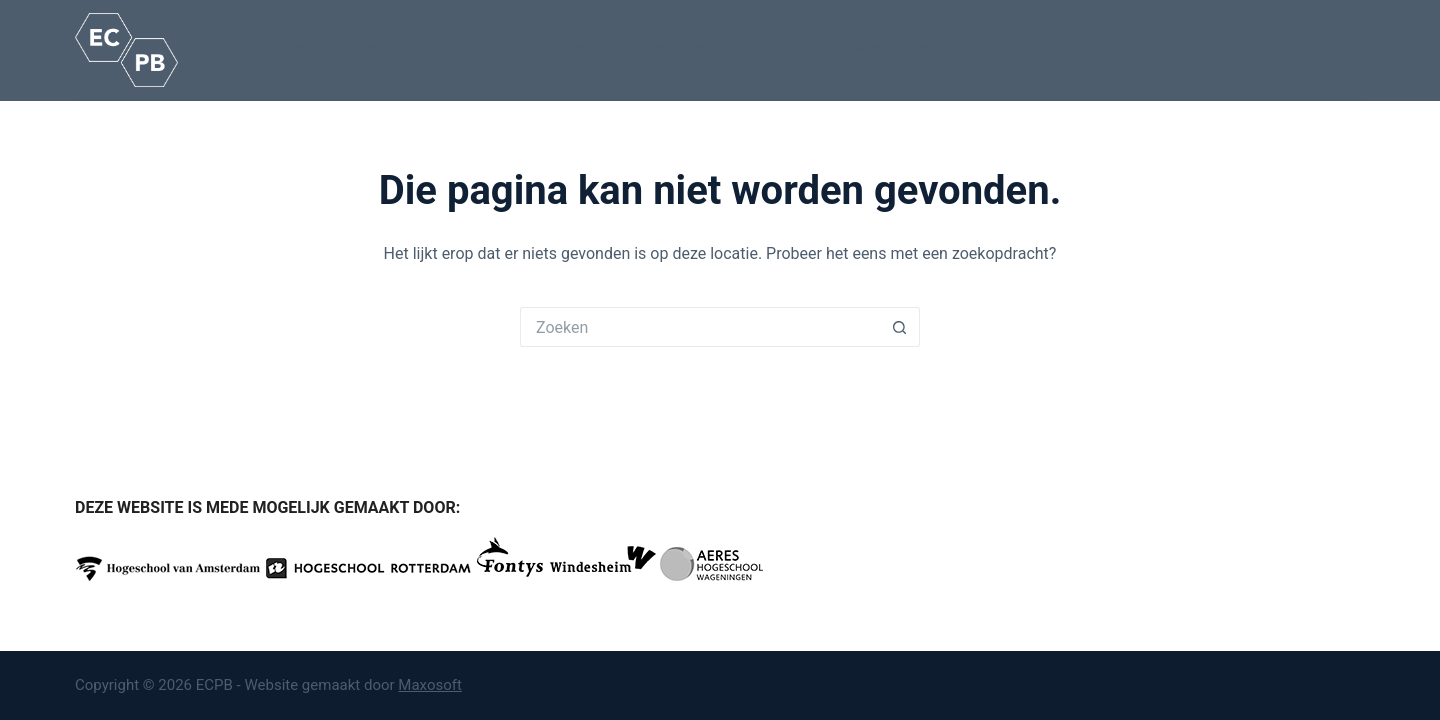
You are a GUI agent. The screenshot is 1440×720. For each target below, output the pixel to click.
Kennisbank (681, 50)
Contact (1135, 50)
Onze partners (896, 49)
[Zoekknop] (900, 327)
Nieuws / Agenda (1019, 49)
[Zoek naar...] (700, 327)
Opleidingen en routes (529, 50)
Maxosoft (430, 685)
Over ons (790, 50)
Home (289, 49)
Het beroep (379, 50)
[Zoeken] (1357, 50)
